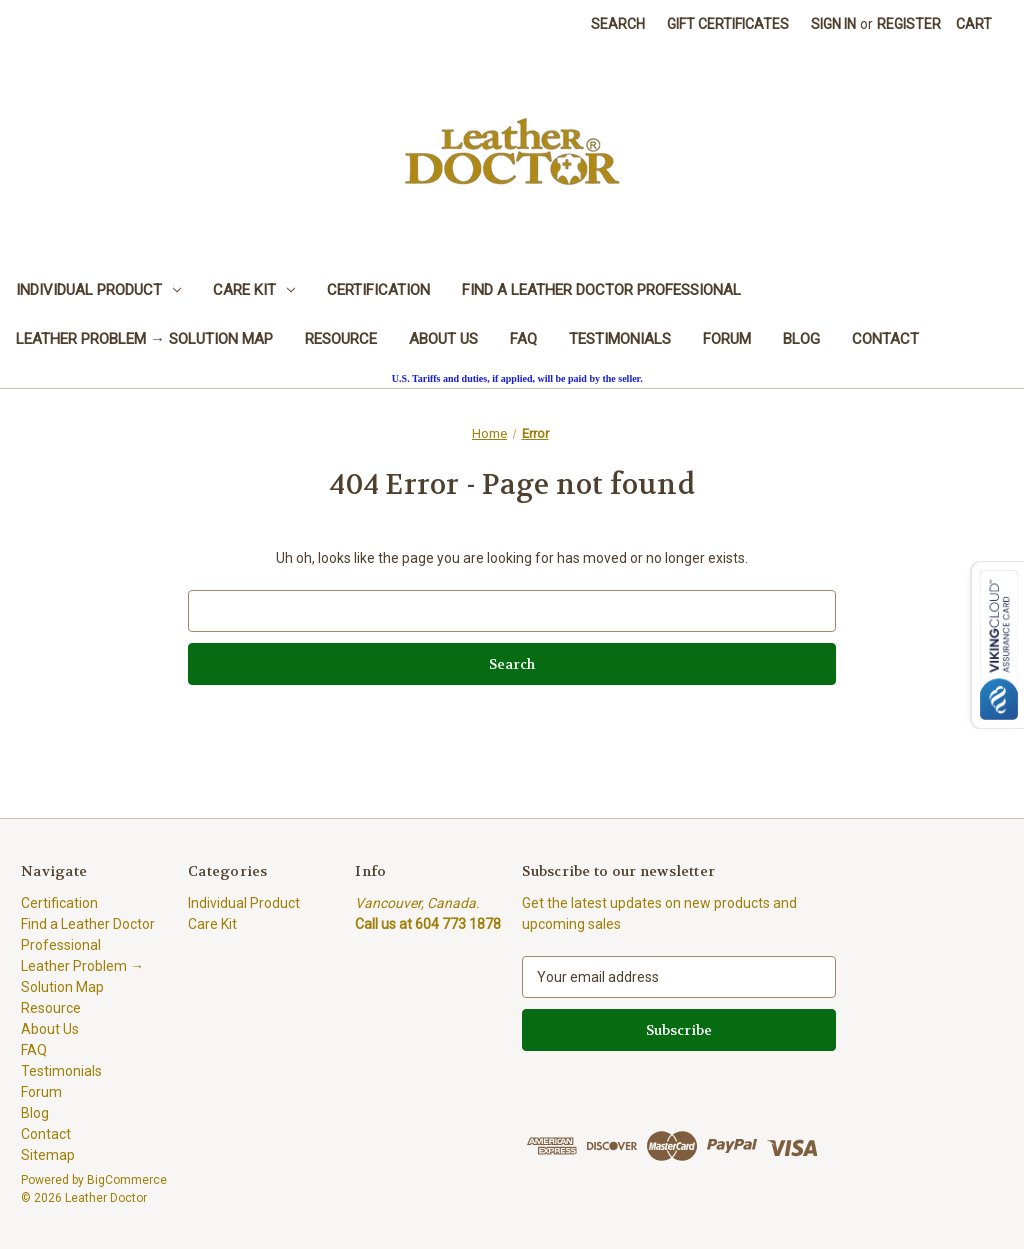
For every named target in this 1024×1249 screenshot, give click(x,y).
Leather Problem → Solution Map (144, 339)
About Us (443, 339)
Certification (378, 290)
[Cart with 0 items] (974, 24)
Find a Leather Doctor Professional (601, 290)
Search (618, 24)
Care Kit (254, 290)
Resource (341, 339)
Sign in (833, 24)
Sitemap (48, 1155)
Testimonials (620, 339)
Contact (885, 339)
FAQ (523, 339)
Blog (801, 339)
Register (909, 24)
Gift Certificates (728, 24)
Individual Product (98, 290)
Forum (727, 339)
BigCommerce (127, 1180)
